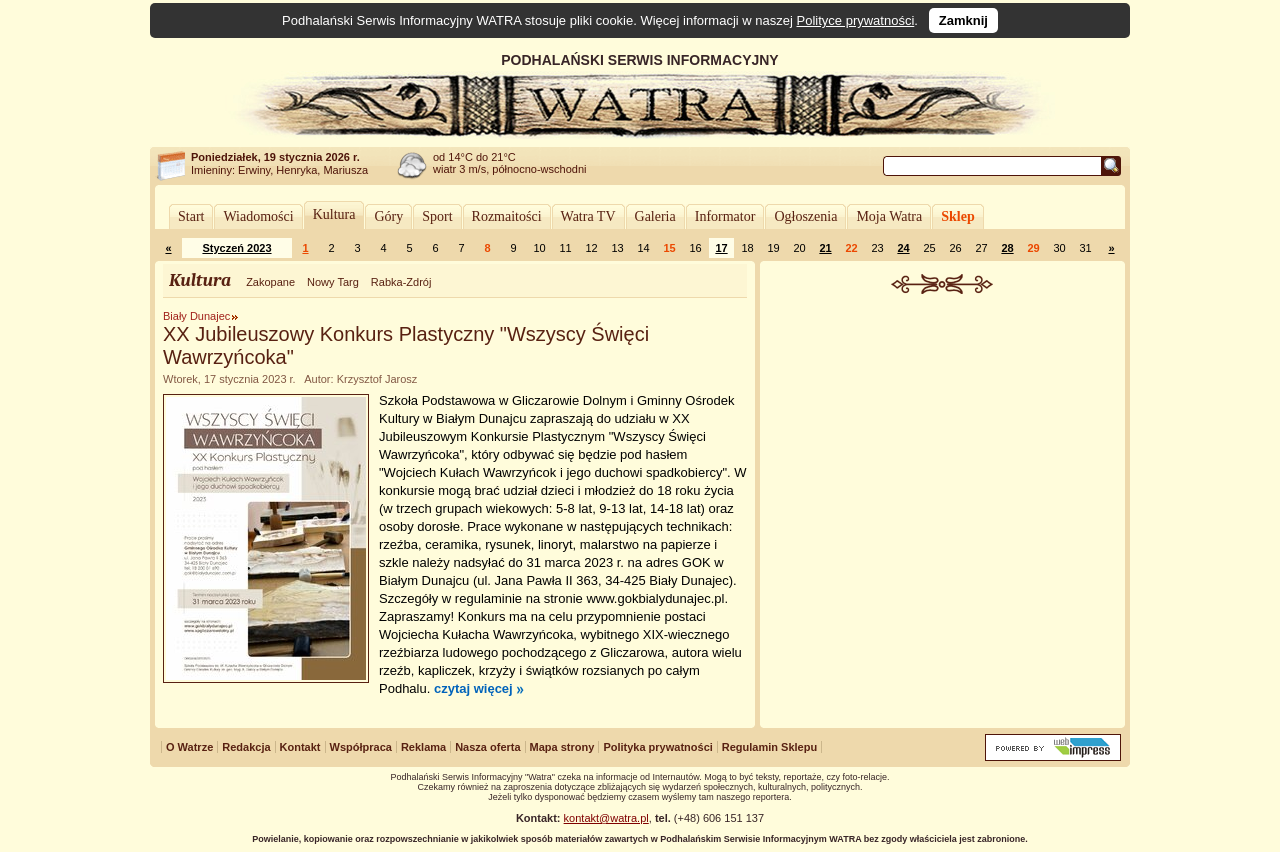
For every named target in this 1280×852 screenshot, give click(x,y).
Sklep (957, 216)
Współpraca (361, 747)
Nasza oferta (487, 747)
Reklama (423, 747)
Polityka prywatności (657, 747)
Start (191, 216)
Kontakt (300, 747)
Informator (725, 216)
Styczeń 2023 (236, 248)
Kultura (334, 214)
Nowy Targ (333, 282)
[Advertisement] (943, 444)
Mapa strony (562, 747)
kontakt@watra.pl (606, 818)
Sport (437, 216)
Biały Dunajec (196, 316)
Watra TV (588, 216)
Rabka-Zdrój (401, 282)
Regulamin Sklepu (769, 747)
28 (1007, 248)
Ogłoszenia (805, 216)
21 (825, 248)
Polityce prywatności (856, 20)
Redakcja (246, 747)
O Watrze (189, 747)
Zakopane (270, 282)
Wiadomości (258, 216)
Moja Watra (889, 216)
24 (903, 248)
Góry (388, 216)
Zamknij (963, 20)
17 (721, 248)
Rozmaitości (507, 216)
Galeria (655, 216)
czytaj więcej (473, 688)
